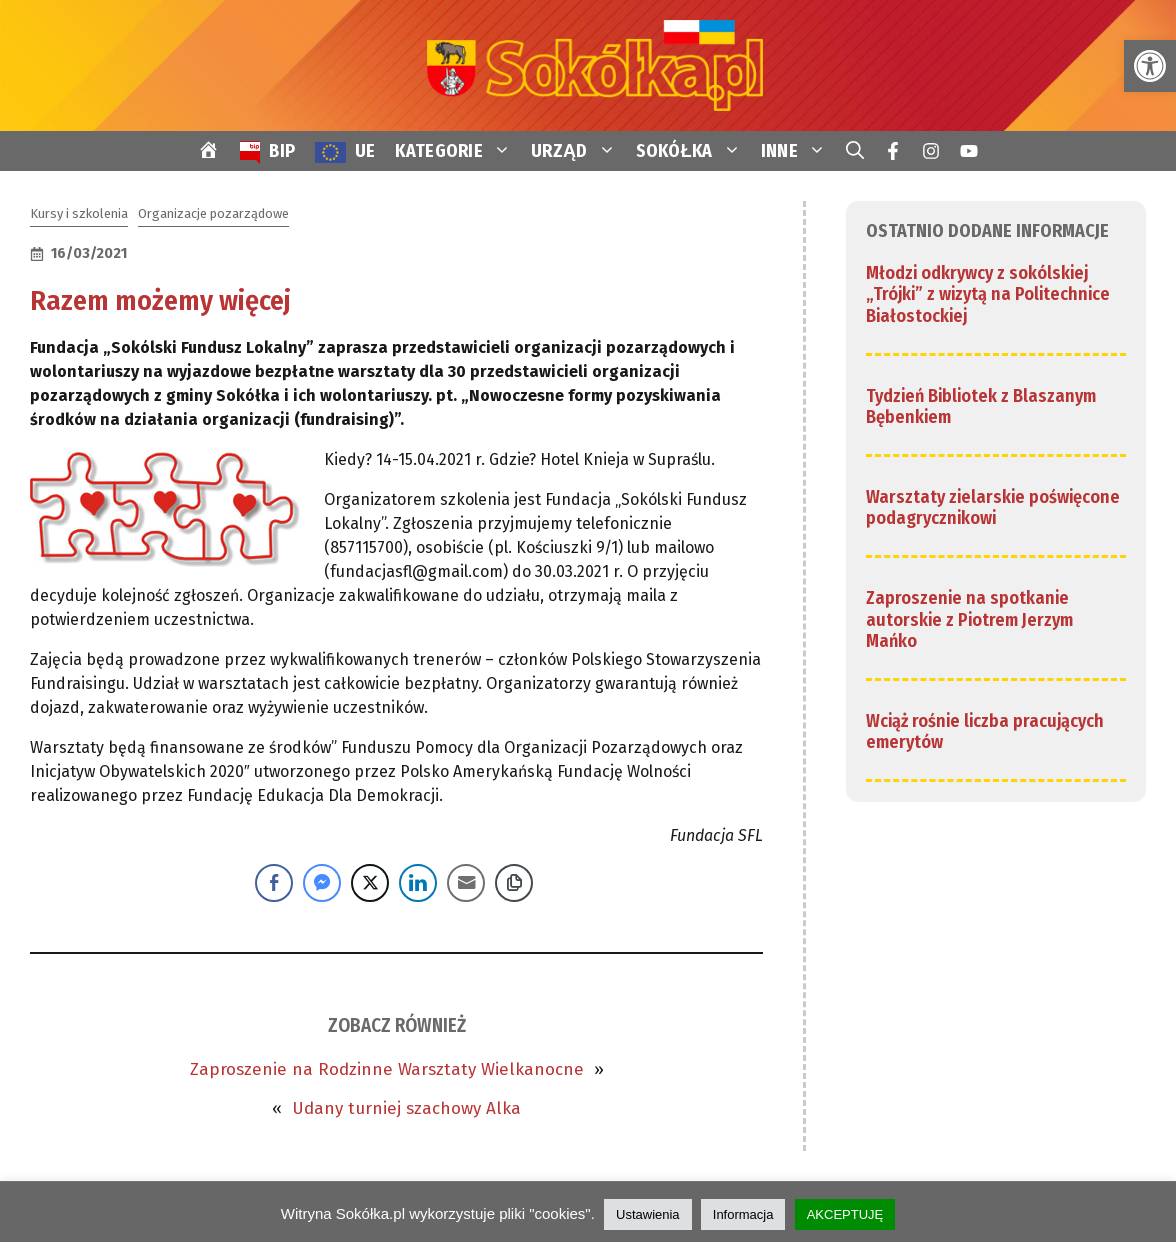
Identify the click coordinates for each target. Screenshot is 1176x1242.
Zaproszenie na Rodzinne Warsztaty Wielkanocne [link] (387, 1069)
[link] (1150, 66)
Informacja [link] (743, 1214)
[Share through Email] (466, 883)
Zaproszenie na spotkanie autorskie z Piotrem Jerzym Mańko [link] (969, 619)
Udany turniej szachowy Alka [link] (406, 1108)
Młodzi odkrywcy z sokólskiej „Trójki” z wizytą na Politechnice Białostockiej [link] (988, 294)
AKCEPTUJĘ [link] (845, 1214)
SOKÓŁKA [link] (693, 151)
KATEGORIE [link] (458, 151)
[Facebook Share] (274, 883)
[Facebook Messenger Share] (322, 883)
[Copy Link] (514, 883)
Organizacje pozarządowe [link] (213, 213)
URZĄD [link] (578, 151)
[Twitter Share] (370, 883)
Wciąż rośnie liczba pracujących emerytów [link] (985, 732)
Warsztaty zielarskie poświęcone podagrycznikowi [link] (993, 508)
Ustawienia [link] (648, 1214)
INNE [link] (798, 151)
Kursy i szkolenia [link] (79, 213)
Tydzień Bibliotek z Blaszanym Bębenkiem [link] (981, 407)
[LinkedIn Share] (418, 883)
